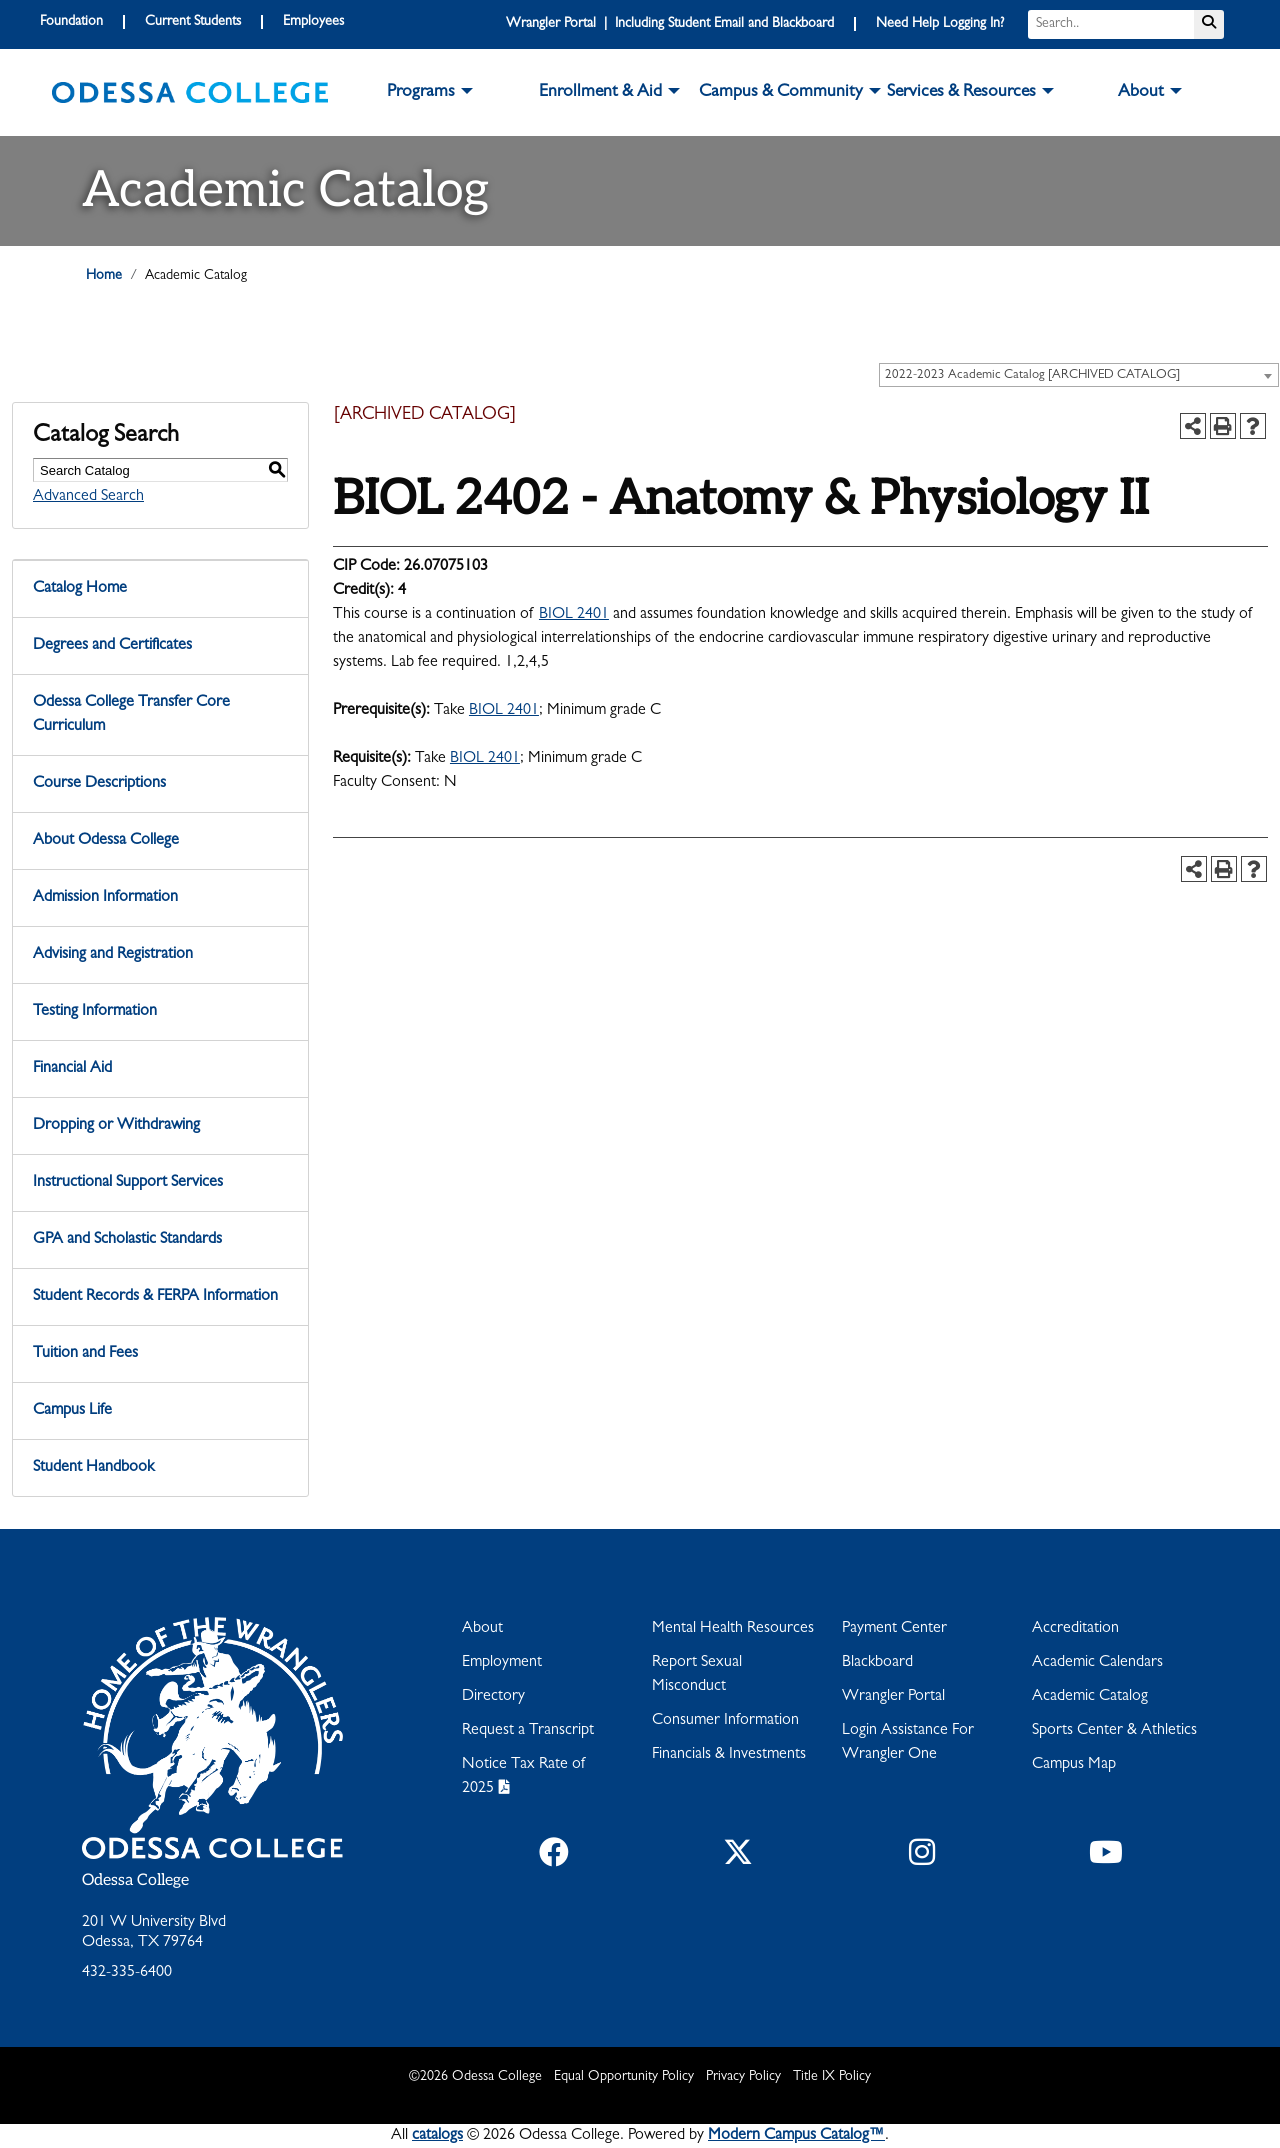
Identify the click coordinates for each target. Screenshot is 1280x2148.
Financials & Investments (729, 1755)
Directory (493, 1697)
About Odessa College (106, 841)
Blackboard (877, 1663)
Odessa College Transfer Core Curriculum (131, 715)
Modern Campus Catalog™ (796, 2136)
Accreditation (1075, 1629)
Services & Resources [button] (961, 93)
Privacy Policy (743, 2077)
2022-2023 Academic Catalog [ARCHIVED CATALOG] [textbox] (1032, 375)
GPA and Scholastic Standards (127, 1240)
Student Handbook (93, 1468)
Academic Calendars (1097, 1663)
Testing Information (95, 1012)
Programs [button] (421, 93)
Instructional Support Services (128, 1183)
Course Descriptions (99, 784)
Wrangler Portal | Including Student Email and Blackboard (670, 24)
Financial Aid (72, 1069)
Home (104, 276)
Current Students (193, 22)
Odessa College (135, 1880)
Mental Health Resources (733, 1629)
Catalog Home (80, 589)
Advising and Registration (113, 955)
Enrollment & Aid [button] (600, 93)
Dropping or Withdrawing (116, 1126)
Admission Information (105, 898)
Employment (502, 1663)
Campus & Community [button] (781, 93)
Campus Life (72, 1411)
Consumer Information (725, 1721)
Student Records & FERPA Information (155, 1297)
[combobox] (1079, 375)
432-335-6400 (127, 1973)
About (482, 1629)
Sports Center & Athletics (1114, 1731)
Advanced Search (88, 497)
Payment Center (894, 1629)
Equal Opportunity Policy (624, 2077)
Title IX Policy (832, 2077)
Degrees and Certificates (112, 646)
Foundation (71, 22)
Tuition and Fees (85, 1354)
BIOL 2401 (574, 615)
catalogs (437, 2136)
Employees (313, 22)
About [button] (1141, 93)
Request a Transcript (528, 1731)
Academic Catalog (1090, 1697)
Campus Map (1074, 1765)
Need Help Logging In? (940, 24)
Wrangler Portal (893, 1697)
